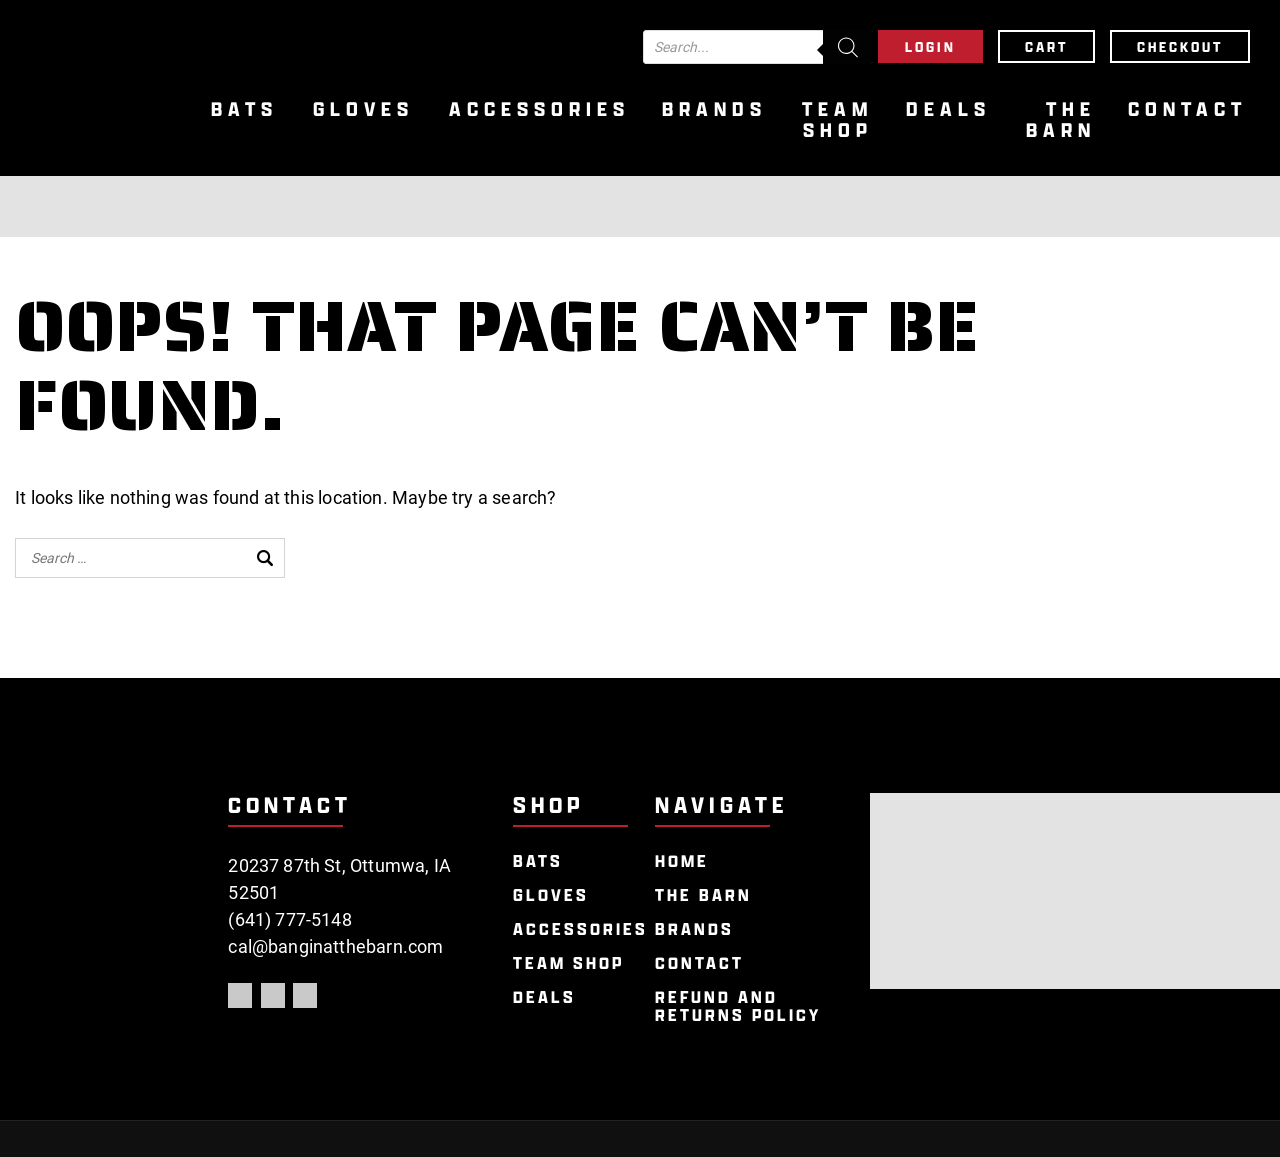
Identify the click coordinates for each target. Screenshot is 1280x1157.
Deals (948, 109)
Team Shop (837, 120)
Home (682, 861)
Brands (714, 109)
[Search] (848, 47)
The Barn (1061, 120)
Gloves (363, 109)
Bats (244, 109)
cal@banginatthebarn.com (335, 946)
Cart (1046, 46)
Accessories (539, 109)
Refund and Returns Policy (738, 1006)
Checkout (1180, 46)
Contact (1187, 109)
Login (930, 46)
